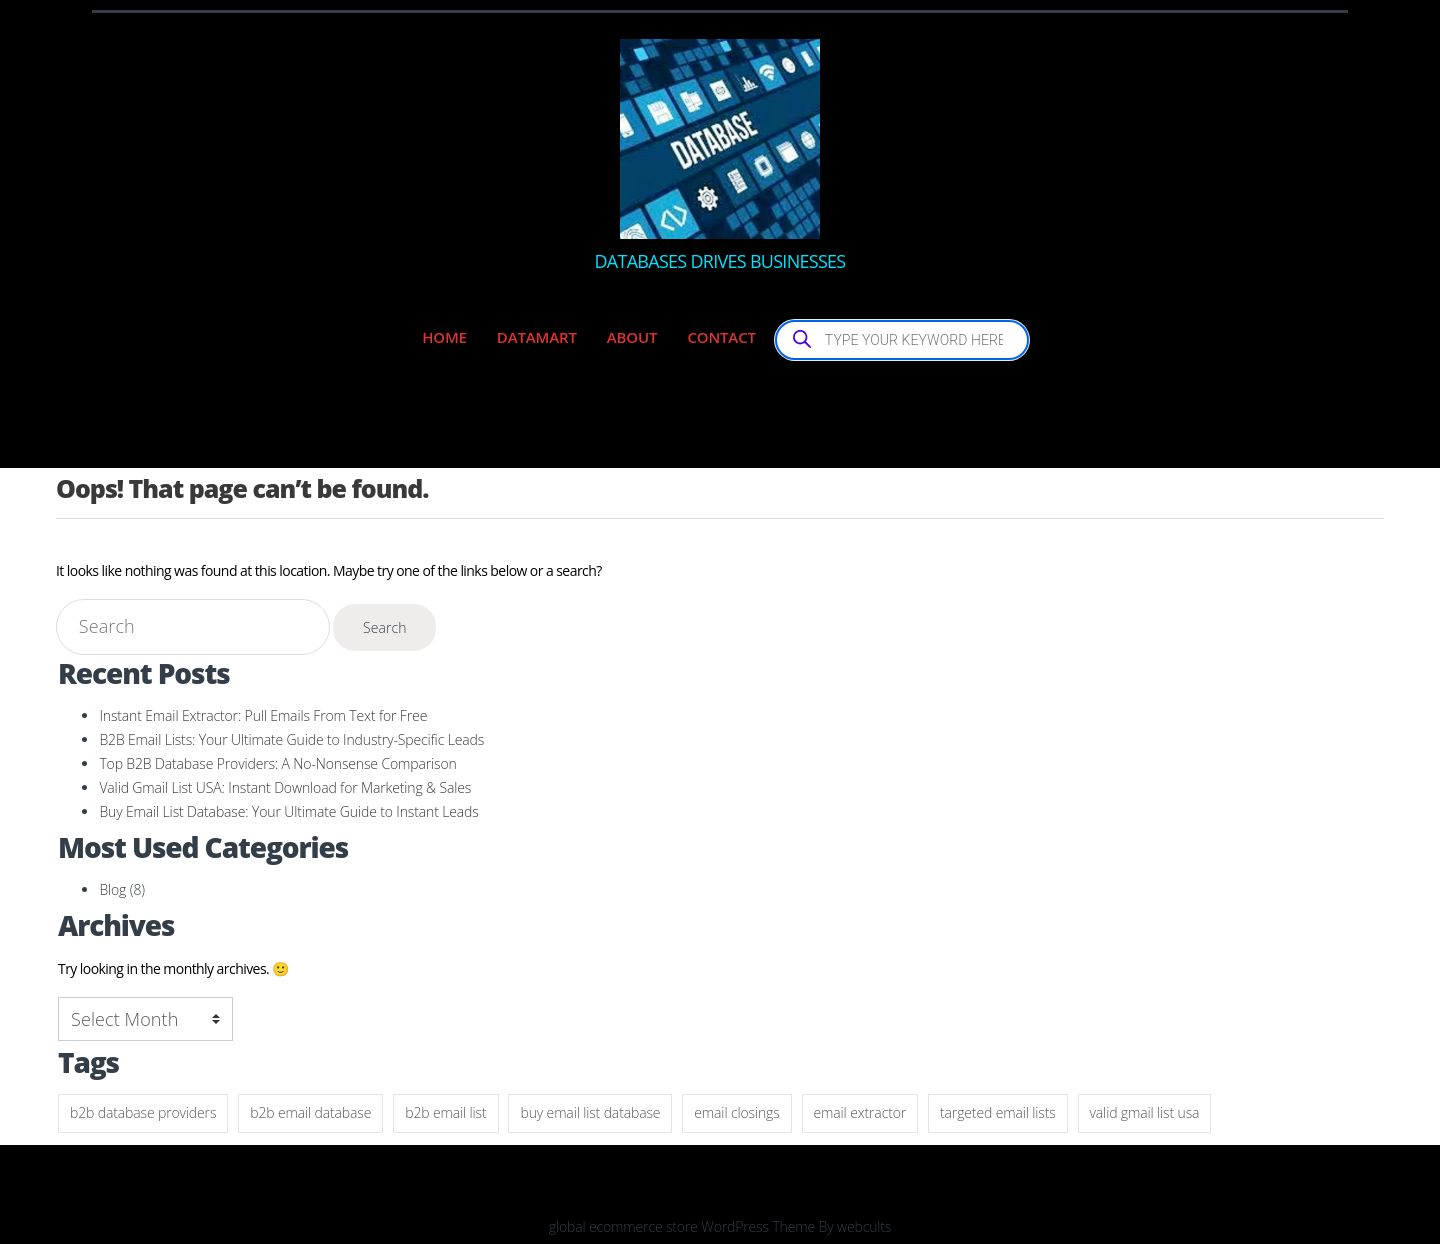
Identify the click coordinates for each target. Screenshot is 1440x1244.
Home (444, 337)
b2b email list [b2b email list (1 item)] (445, 1112)
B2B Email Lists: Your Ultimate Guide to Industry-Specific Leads (291, 739)
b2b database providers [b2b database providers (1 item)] (143, 1112)
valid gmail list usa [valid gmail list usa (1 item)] (1145, 1112)
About (632, 337)
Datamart (537, 337)
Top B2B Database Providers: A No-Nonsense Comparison (277, 763)
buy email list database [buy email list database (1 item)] (590, 1112)
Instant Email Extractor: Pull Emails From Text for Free (263, 715)
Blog (112, 889)
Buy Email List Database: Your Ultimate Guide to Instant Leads (288, 811)
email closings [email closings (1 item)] (736, 1112)
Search (385, 627)
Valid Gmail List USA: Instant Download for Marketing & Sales (285, 787)
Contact (721, 337)
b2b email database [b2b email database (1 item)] (310, 1112)
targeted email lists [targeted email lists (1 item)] (998, 1112)
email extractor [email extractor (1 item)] (860, 1112)
